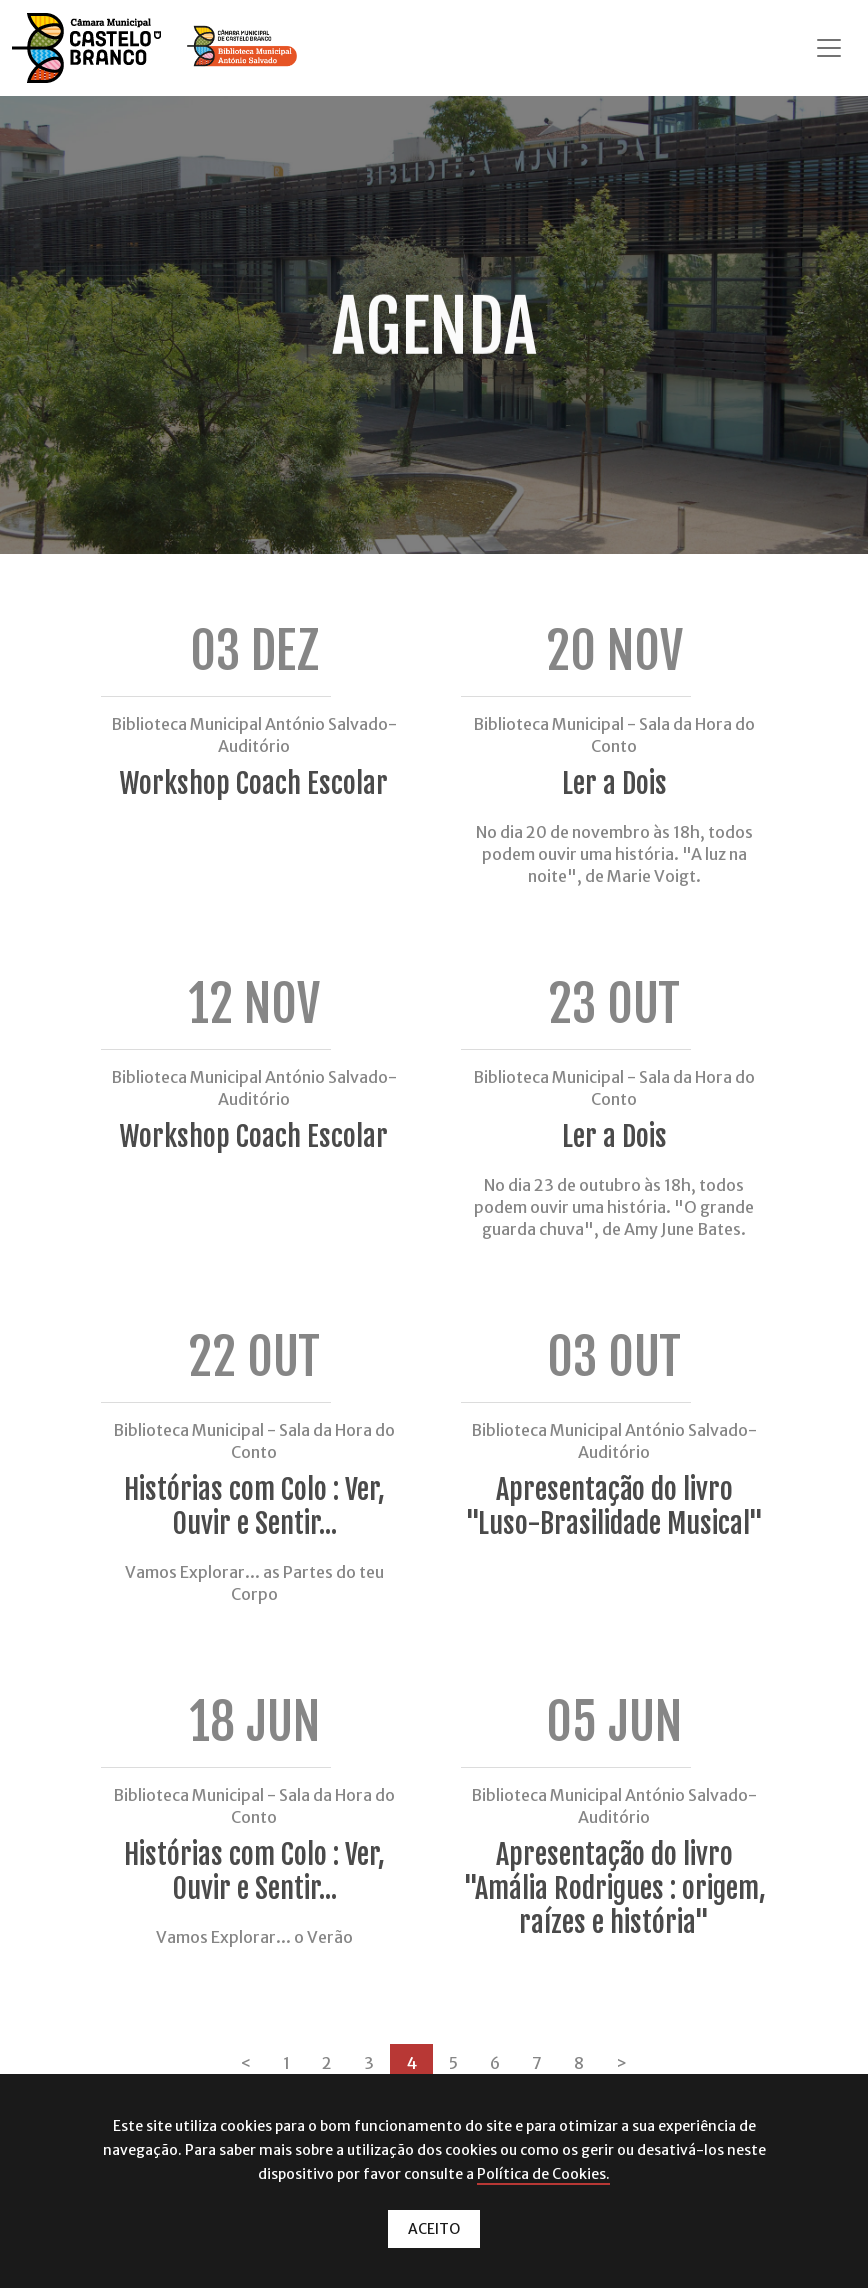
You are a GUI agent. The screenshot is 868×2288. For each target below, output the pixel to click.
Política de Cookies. (543, 2174)
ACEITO (434, 2229)
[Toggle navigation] (829, 48)
